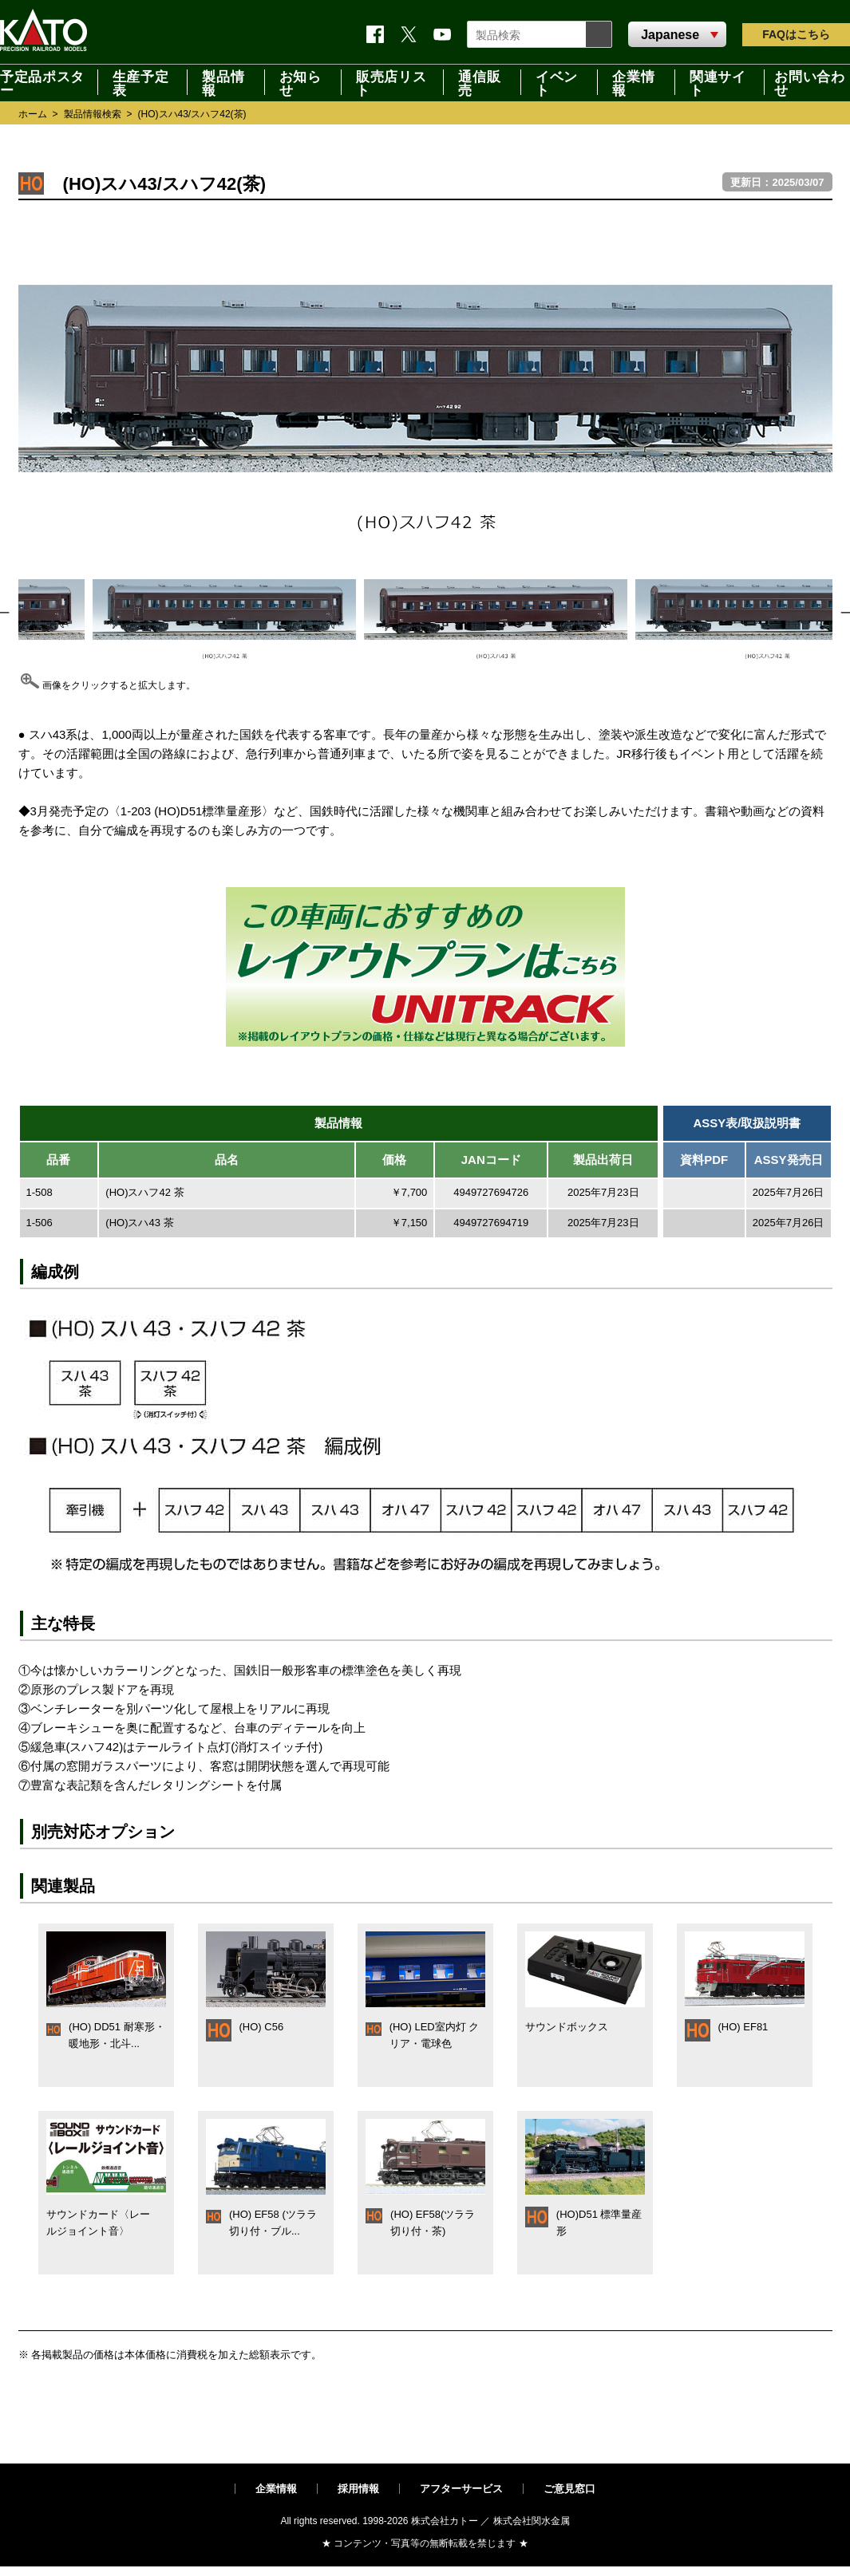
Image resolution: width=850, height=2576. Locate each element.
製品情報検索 (92, 114)
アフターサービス (461, 2489)
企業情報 (633, 82)
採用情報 (358, 2489)
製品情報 (223, 82)
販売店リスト (391, 82)
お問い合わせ (809, 82)
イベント (557, 82)
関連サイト (718, 82)
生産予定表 (141, 82)
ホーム (32, 114)
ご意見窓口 (569, 2489)
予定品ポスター (42, 82)
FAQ (796, 34)
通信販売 (479, 82)
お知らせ (300, 82)
